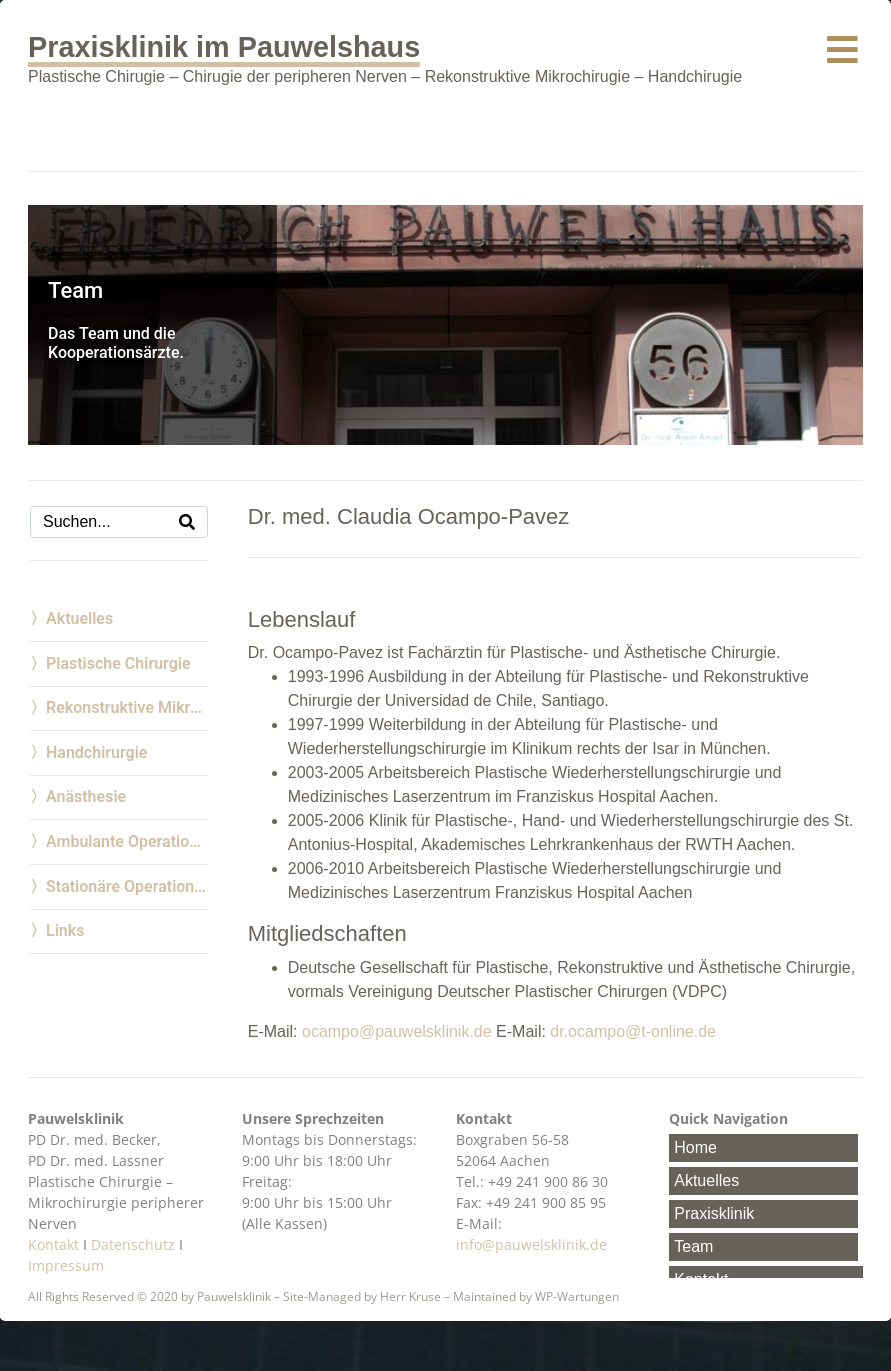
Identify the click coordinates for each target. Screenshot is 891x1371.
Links (65, 930)
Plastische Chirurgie (118, 663)
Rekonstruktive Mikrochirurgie (127, 707)
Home (695, 1147)
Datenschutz (133, 1244)
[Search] (187, 522)
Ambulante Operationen (127, 841)
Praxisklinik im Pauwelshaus (224, 47)
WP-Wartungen (577, 1296)
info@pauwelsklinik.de (531, 1244)
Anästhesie (86, 796)
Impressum (66, 1265)
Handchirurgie (96, 752)
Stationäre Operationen (127, 886)
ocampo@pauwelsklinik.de (397, 1031)
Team (693, 1246)
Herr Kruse (410, 1296)
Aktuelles (79, 618)
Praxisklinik (714, 1213)
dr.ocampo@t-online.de (633, 1031)
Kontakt (53, 1244)
